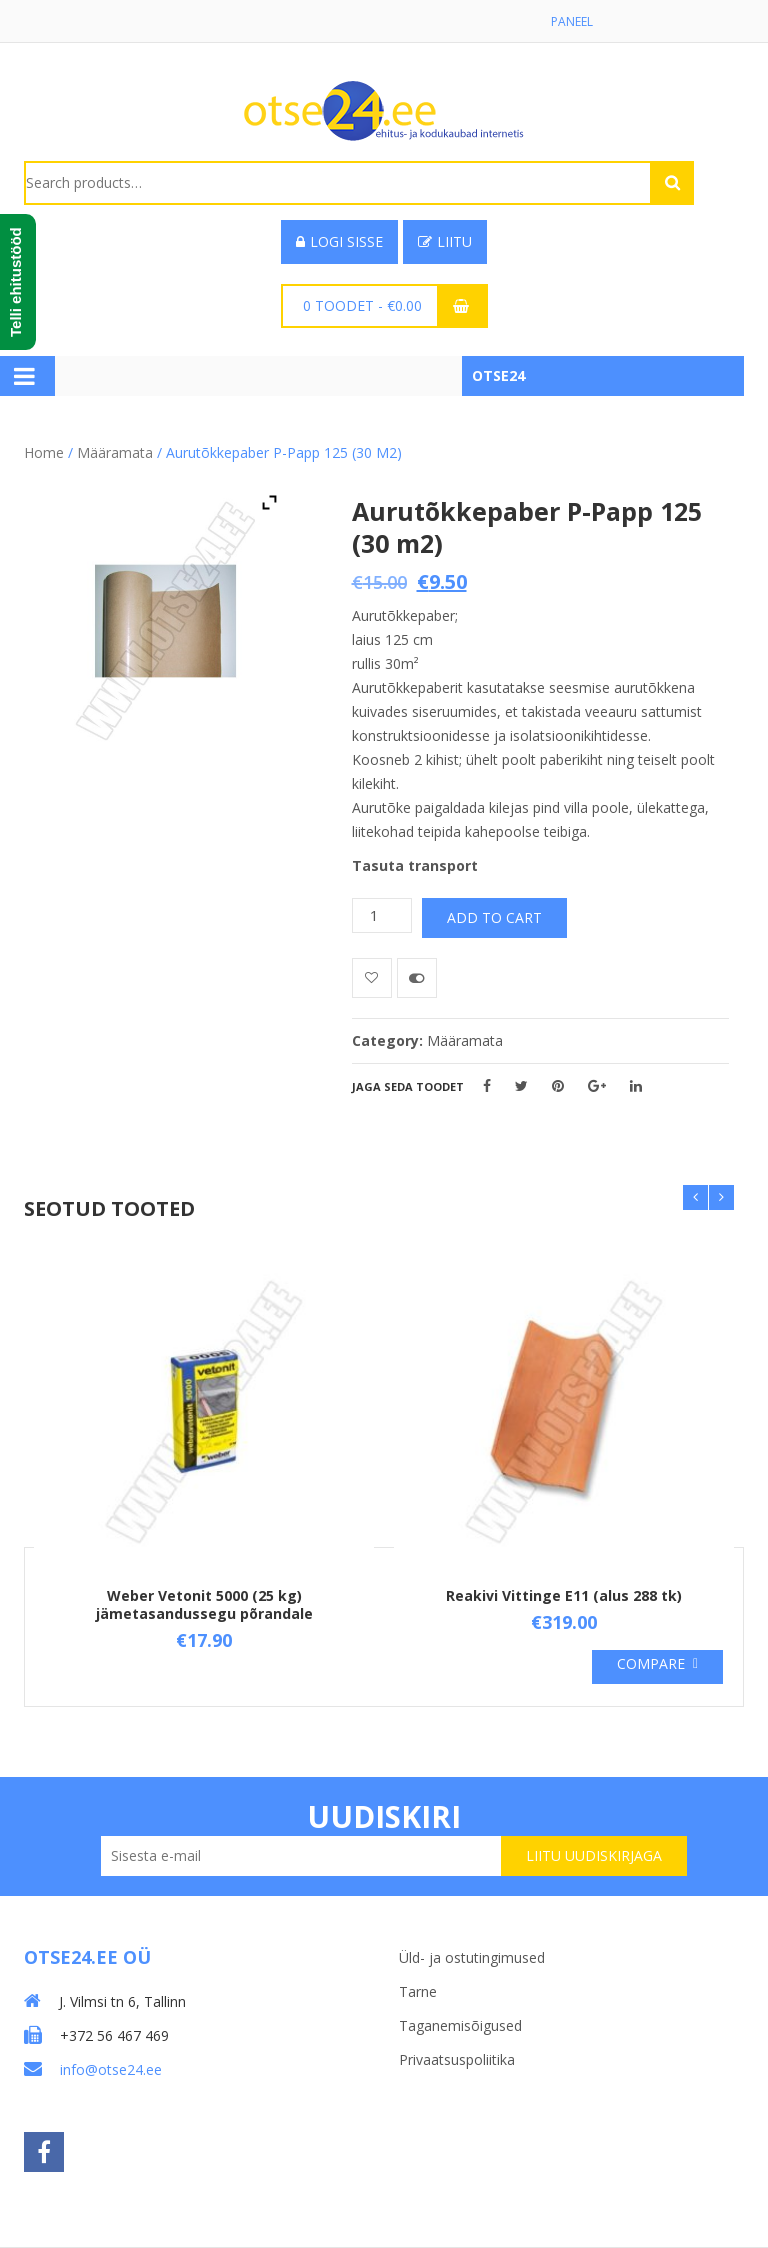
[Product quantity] (382, 915)
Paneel (572, 21)
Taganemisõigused (460, 2025)
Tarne (418, 1991)
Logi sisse (339, 241)
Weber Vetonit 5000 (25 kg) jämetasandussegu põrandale (204, 1604)
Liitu (445, 241)
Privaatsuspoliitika (457, 2059)
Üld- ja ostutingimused (472, 1957)
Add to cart (494, 917)
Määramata (115, 452)
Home (44, 452)
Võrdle (417, 978)
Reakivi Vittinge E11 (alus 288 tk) (564, 1595)
